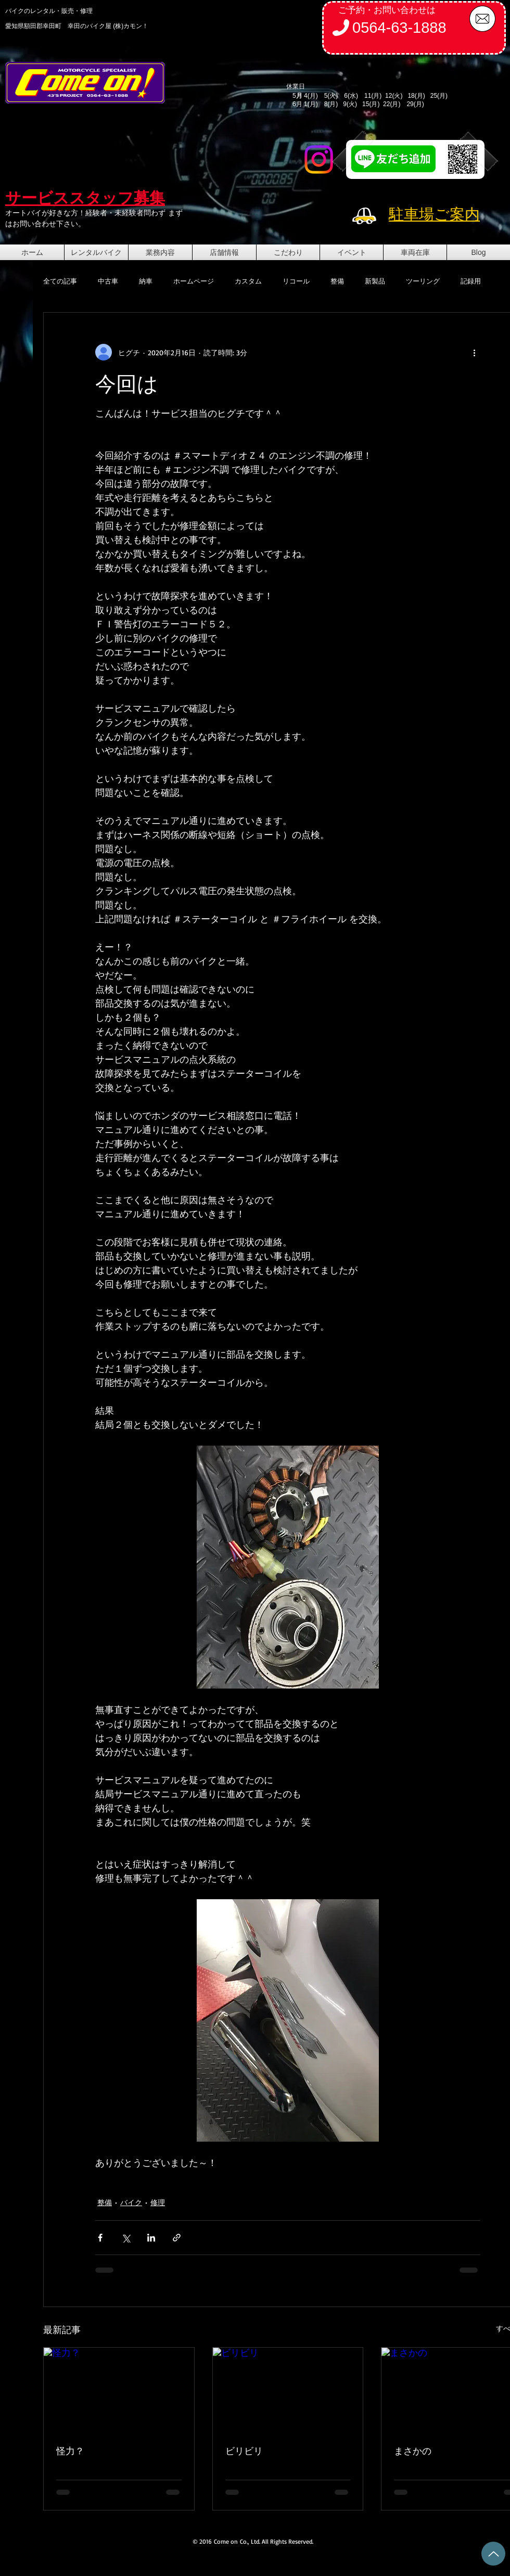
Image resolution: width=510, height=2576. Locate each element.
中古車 (108, 281)
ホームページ (193, 281)
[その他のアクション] (474, 352)
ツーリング (423, 281)
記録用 (471, 281)
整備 (337, 281)
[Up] (493, 2554)
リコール (296, 281)
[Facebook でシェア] (100, 2238)
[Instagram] (319, 159)
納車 (145, 281)
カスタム (248, 281)
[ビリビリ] (288, 2390)
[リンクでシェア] (177, 2238)
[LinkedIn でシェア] (151, 2238)
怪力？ (70, 2450)
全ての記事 (60, 281)
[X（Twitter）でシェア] (126, 2238)
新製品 (375, 281)
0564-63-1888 (399, 27)
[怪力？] (119, 2390)
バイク (131, 2202)
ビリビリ (244, 2450)
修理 (157, 2202)
